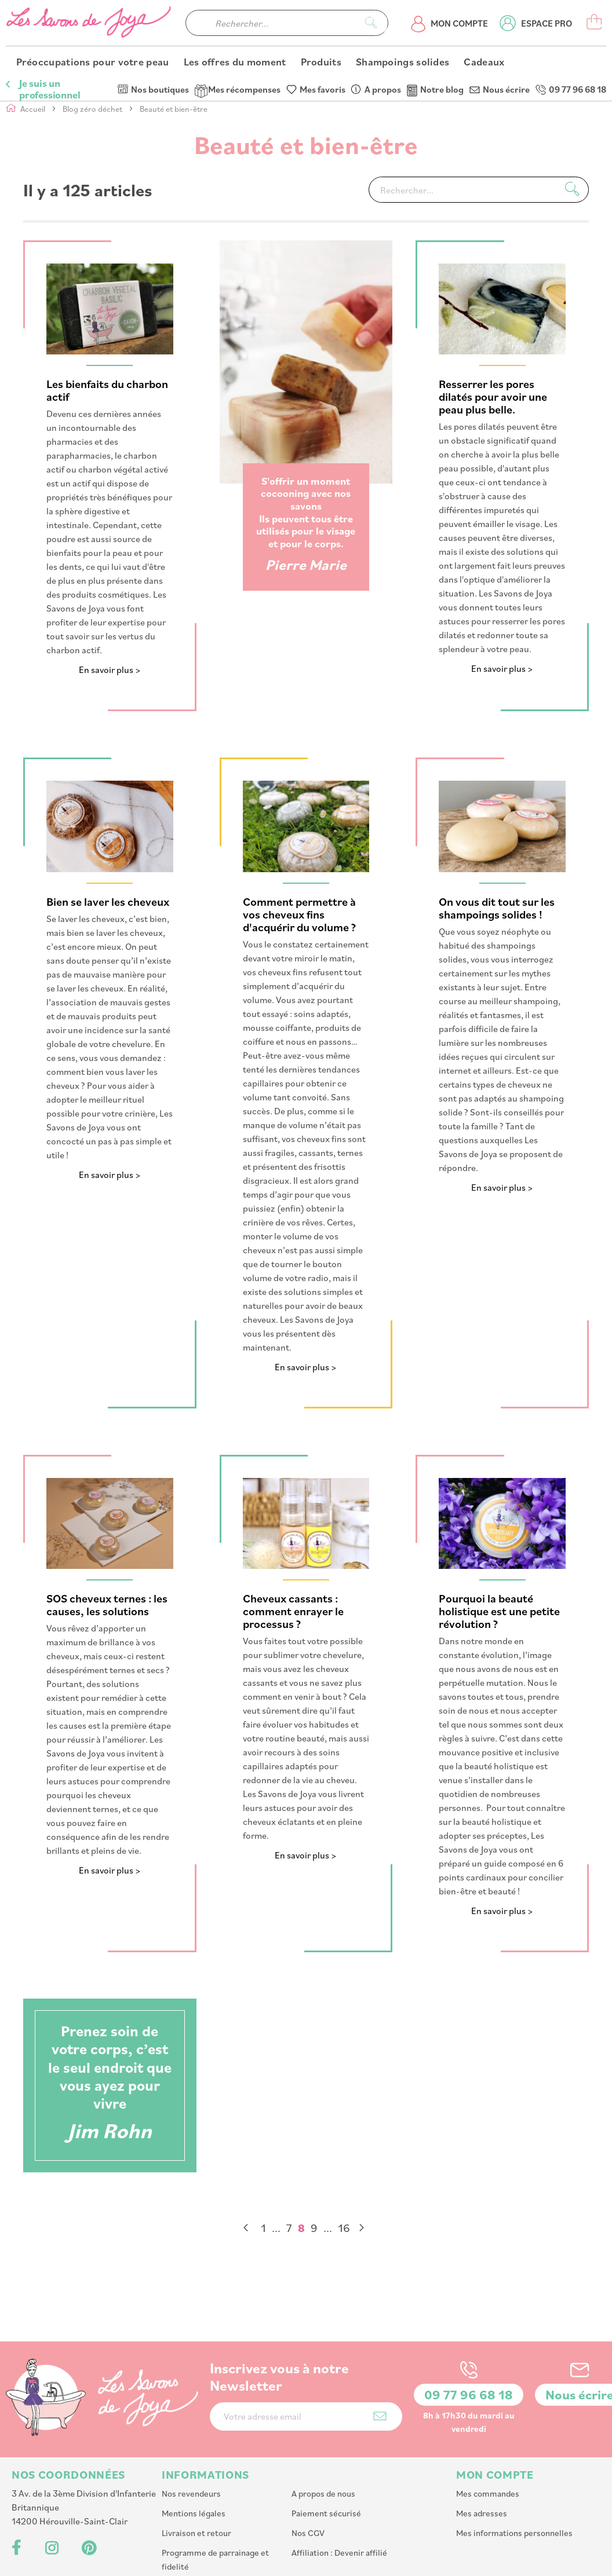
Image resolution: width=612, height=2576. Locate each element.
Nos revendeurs (191, 2415)
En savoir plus (106, 670)
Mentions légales (193, 2435)
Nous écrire (506, 11)
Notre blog (442, 11)
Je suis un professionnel (49, 11)
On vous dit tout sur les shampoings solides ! (497, 907)
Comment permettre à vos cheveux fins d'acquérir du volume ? (299, 914)
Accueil (33, 109)
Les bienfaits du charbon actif (107, 390)
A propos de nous (323, 2415)
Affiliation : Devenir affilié (339, 2474)
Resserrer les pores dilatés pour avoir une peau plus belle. (493, 397)
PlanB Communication (441, 2561)
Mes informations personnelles (514, 2455)
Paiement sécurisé (326, 2435)
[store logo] (90, 47)
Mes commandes (487, 2415)
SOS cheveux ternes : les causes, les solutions (106, 1605)
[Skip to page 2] (276, 2228)
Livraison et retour (196, 2455)
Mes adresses (481, 2435)
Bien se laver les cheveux (107, 901)
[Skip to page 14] (327, 2228)
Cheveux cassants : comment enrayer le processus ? (293, 1611)
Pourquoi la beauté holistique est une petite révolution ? (499, 1611)
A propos (383, 11)
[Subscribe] (380, 2338)
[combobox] (286, 47)
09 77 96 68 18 (577, 11)
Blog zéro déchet (93, 109)
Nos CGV (308, 2455)
